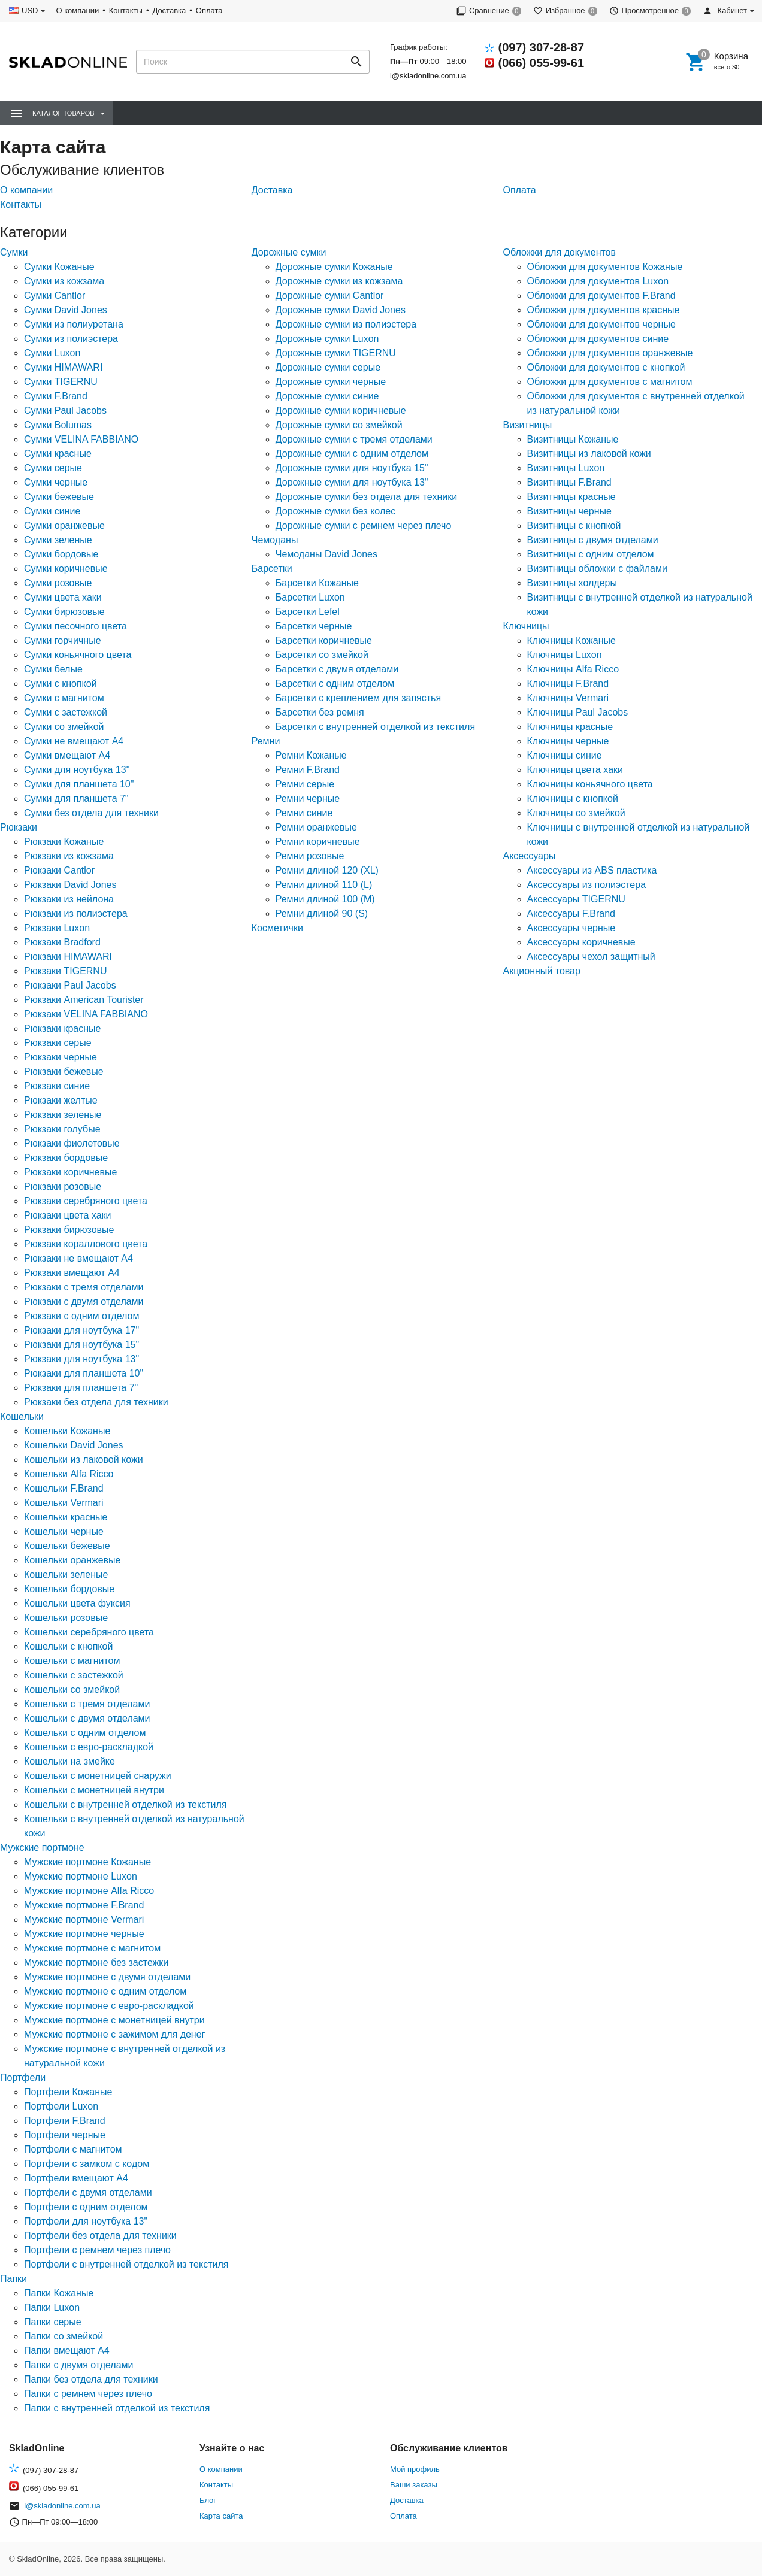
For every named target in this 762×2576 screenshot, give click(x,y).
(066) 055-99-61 (541, 62)
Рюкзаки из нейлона (69, 899)
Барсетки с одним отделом (335, 683)
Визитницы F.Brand (569, 482)
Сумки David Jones (65, 310)
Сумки (14, 252)
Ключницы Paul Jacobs (577, 712)
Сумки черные (55, 482)
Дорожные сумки (289, 252)
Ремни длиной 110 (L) (324, 885)
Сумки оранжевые (64, 525)
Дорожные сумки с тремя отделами (354, 439)
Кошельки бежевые (67, 1546)
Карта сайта (221, 2515)
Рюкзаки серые (58, 1043)
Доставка (169, 10)
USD (30, 10)
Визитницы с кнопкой (574, 525)
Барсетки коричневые (324, 640)
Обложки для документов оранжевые (610, 353)
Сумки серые (53, 468)
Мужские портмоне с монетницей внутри (114, 2020)
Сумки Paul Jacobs (65, 410)
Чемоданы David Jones (326, 554)
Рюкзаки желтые (61, 1100)
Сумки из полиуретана (73, 324)
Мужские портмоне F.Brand (84, 1905)
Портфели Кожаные (68, 2092)
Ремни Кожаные (311, 755)
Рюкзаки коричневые (70, 1172)
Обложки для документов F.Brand (601, 295)
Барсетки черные (314, 626)
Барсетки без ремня (320, 712)
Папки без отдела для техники (91, 2379)
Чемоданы (275, 540)
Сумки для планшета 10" (79, 784)
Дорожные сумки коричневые (341, 410)
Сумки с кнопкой (60, 683)
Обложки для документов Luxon (598, 281)
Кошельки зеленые (66, 1574)
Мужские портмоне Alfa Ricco (89, 1891)
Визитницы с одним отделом (590, 554)
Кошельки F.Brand (64, 1488)
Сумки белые (53, 669)
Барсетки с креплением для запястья (358, 698)
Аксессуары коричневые (581, 942)
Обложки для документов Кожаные (605, 267)
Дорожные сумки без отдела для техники (366, 497)
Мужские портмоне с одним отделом (105, 1991)
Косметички (277, 928)
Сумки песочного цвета (75, 626)
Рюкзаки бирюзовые (69, 1230)
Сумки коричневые (66, 568)
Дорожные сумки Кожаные (334, 267)
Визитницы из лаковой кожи (589, 453)
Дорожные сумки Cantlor (330, 295)
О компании (77, 10)
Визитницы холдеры (572, 583)
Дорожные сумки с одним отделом (352, 453)
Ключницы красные (570, 727)
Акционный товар (541, 971)
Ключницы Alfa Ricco (573, 669)
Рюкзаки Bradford (62, 942)
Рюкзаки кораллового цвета (85, 1244)
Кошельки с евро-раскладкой (88, 1747)
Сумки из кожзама (64, 281)
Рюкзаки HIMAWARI (68, 956)
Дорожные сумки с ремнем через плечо (364, 525)
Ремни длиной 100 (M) (325, 899)
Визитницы (527, 425)
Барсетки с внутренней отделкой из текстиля (375, 727)
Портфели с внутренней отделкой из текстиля (126, 2264)
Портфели (23, 2077)
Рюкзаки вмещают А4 (72, 1273)
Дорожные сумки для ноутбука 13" (352, 482)
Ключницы (526, 626)
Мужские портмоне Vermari (84, 1919)
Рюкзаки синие (57, 1086)
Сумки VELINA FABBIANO (81, 439)
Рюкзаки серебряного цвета (85, 1201)
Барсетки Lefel (308, 612)
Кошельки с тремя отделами (87, 1704)
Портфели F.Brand (64, 2121)
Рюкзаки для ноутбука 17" (81, 1330)
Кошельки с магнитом (72, 1661)
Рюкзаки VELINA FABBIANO (86, 1014)
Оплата (209, 10)
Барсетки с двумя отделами (337, 669)
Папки (13, 2279)
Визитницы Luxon (566, 468)
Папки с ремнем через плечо (88, 2394)
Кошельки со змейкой (72, 1689)
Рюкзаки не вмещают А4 (78, 1258)
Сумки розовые (58, 583)
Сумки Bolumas (58, 425)
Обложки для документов (559, 252)
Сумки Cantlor (54, 295)
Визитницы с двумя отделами (592, 540)
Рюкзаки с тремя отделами (83, 1287)
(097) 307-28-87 (541, 47)
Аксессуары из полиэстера (586, 885)
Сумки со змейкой (64, 727)
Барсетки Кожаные (317, 583)
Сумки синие (52, 511)
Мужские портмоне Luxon (80, 1876)
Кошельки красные (66, 1517)
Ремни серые (305, 784)
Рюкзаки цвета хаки (67, 1215)
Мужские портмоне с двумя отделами (107, 1977)
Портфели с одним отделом (86, 2207)
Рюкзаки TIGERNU (65, 971)
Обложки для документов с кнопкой (606, 367)
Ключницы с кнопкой (572, 798)
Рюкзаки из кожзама (69, 856)
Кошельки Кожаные (67, 1431)
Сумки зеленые (58, 540)
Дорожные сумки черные (331, 382)
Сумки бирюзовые (64, 612)
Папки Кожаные (58, 2293)
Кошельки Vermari (64, 1503)
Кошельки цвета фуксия (77, 1603)
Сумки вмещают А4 (67, 755)
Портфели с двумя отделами (88, 2192)
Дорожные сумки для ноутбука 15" (352, 468)
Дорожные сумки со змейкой (339, 425)
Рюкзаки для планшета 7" (81, 1388)
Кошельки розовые (66, 1618)
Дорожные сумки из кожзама (339, 281)
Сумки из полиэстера (71, 339)
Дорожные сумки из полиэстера (346, 324)
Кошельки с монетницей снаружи (97, 1776)
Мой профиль (415, 2469)
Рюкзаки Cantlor (59, 870)
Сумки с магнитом (64, 698)
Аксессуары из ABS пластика (592, 870)
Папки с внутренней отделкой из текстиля (117, 2408)
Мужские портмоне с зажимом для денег (114, 2034)
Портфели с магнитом (73, 2149)
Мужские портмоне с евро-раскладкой (109, 2006)
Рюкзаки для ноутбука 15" (81, 1344)
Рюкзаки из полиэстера (76, 913)
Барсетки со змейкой (322, 655)
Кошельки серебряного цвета (89, 1632)
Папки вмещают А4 (67, 2350)
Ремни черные (308, 798)
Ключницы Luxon (564, 655)
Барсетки (272, 568)
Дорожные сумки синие (327, 396)
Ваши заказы (413, 2484)
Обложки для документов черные (601, 324)
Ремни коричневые (318, 842)
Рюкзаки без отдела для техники (96, 1402)
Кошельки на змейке (69, 1761)
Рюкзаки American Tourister (84, 1000)
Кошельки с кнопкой (68, 1646)
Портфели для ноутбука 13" (85, 2221)
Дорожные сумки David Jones (341, 310)
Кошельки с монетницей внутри (94, 1790)
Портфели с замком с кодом (86, 2164)
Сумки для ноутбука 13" (76, 770)
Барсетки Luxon (310, 597)
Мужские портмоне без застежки (96, 1962)
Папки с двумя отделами (79, 2365)
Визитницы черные (569, 511)
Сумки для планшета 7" (76, 798)
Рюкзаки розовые (62, 1186)
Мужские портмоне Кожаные (87, 1862)
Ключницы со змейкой (576, 813)
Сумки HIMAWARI (63, 367)
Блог (207, 2500)
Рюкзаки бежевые (64, 1071)
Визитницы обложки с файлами (597, 568)
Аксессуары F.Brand (571, 913)
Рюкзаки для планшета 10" (83, 1373)
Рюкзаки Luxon (57, 928)
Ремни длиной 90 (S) (322, 913)
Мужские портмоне (42, 1847)
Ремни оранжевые (316, 827)
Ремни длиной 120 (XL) (327, 870)
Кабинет (725, 10)
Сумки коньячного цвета (77, 655)
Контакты (126, 10)
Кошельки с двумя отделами (87, 1718)
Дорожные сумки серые (328, 367)
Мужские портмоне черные (84, 1934)
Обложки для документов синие (598, 339)
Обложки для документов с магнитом (610, 382)
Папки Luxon (52, 2307)
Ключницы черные (568, 741)
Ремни (266, 741)
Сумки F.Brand (55, 396)
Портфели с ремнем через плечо (97, 2250)
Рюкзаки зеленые (62, 1115)
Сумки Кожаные (59, 267)
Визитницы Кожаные (573, 439)
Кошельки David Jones (73, 1445)
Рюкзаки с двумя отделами (84, 1301)
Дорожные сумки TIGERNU (336, 353)
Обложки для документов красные (603, 310)
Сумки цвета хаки (63, 597)
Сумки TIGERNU (61, 382)
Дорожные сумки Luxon (327, 339)
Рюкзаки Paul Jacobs (70, 985)
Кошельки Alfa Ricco (69, 1474)
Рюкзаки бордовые (66, 1158)
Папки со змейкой (63, 2336)
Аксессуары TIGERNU (576, 899)
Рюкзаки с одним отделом (81, 1316)
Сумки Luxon (52, 353)
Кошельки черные (64, 1531)
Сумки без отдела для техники (91, 813)
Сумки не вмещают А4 (73, 741)
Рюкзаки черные (60, 1057)
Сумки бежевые (59, 497)
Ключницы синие (564, 755)
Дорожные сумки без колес (335, 511)
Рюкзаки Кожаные (64, 842)
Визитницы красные (571, 497)
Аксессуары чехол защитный (591, 956)
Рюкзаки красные (62, 1028)
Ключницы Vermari (568, 698)
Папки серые (52, 2322)
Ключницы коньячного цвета (590, 784)
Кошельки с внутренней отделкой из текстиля (125, 1804)
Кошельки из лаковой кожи (83, 1459)
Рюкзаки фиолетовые (72, 1143)
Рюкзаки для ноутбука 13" (81, 1359)
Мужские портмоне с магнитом (92, 1948)
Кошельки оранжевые (72, 1560)
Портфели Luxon (61, 2106)
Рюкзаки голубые (62, 1129)
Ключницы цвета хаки (575, 770)
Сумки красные (58, 453)
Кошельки (22, 1416)
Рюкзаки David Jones (70, 885)
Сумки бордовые (61, 554)
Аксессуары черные (571, 928)
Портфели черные (64, 2135)
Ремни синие (304, 813)
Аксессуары (529, 856)
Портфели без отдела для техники (100, 2235)
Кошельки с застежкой (73, 1675)
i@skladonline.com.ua (428, 75)
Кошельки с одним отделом (85, 1733)
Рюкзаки (18, 827)
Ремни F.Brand (308, 770)
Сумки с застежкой (65, 712)
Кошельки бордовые (69, 1589)
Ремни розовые (310, 856)
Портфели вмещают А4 (76, 2178)
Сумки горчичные (62, 640)
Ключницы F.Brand (568, 683)
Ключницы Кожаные (571, 640)
